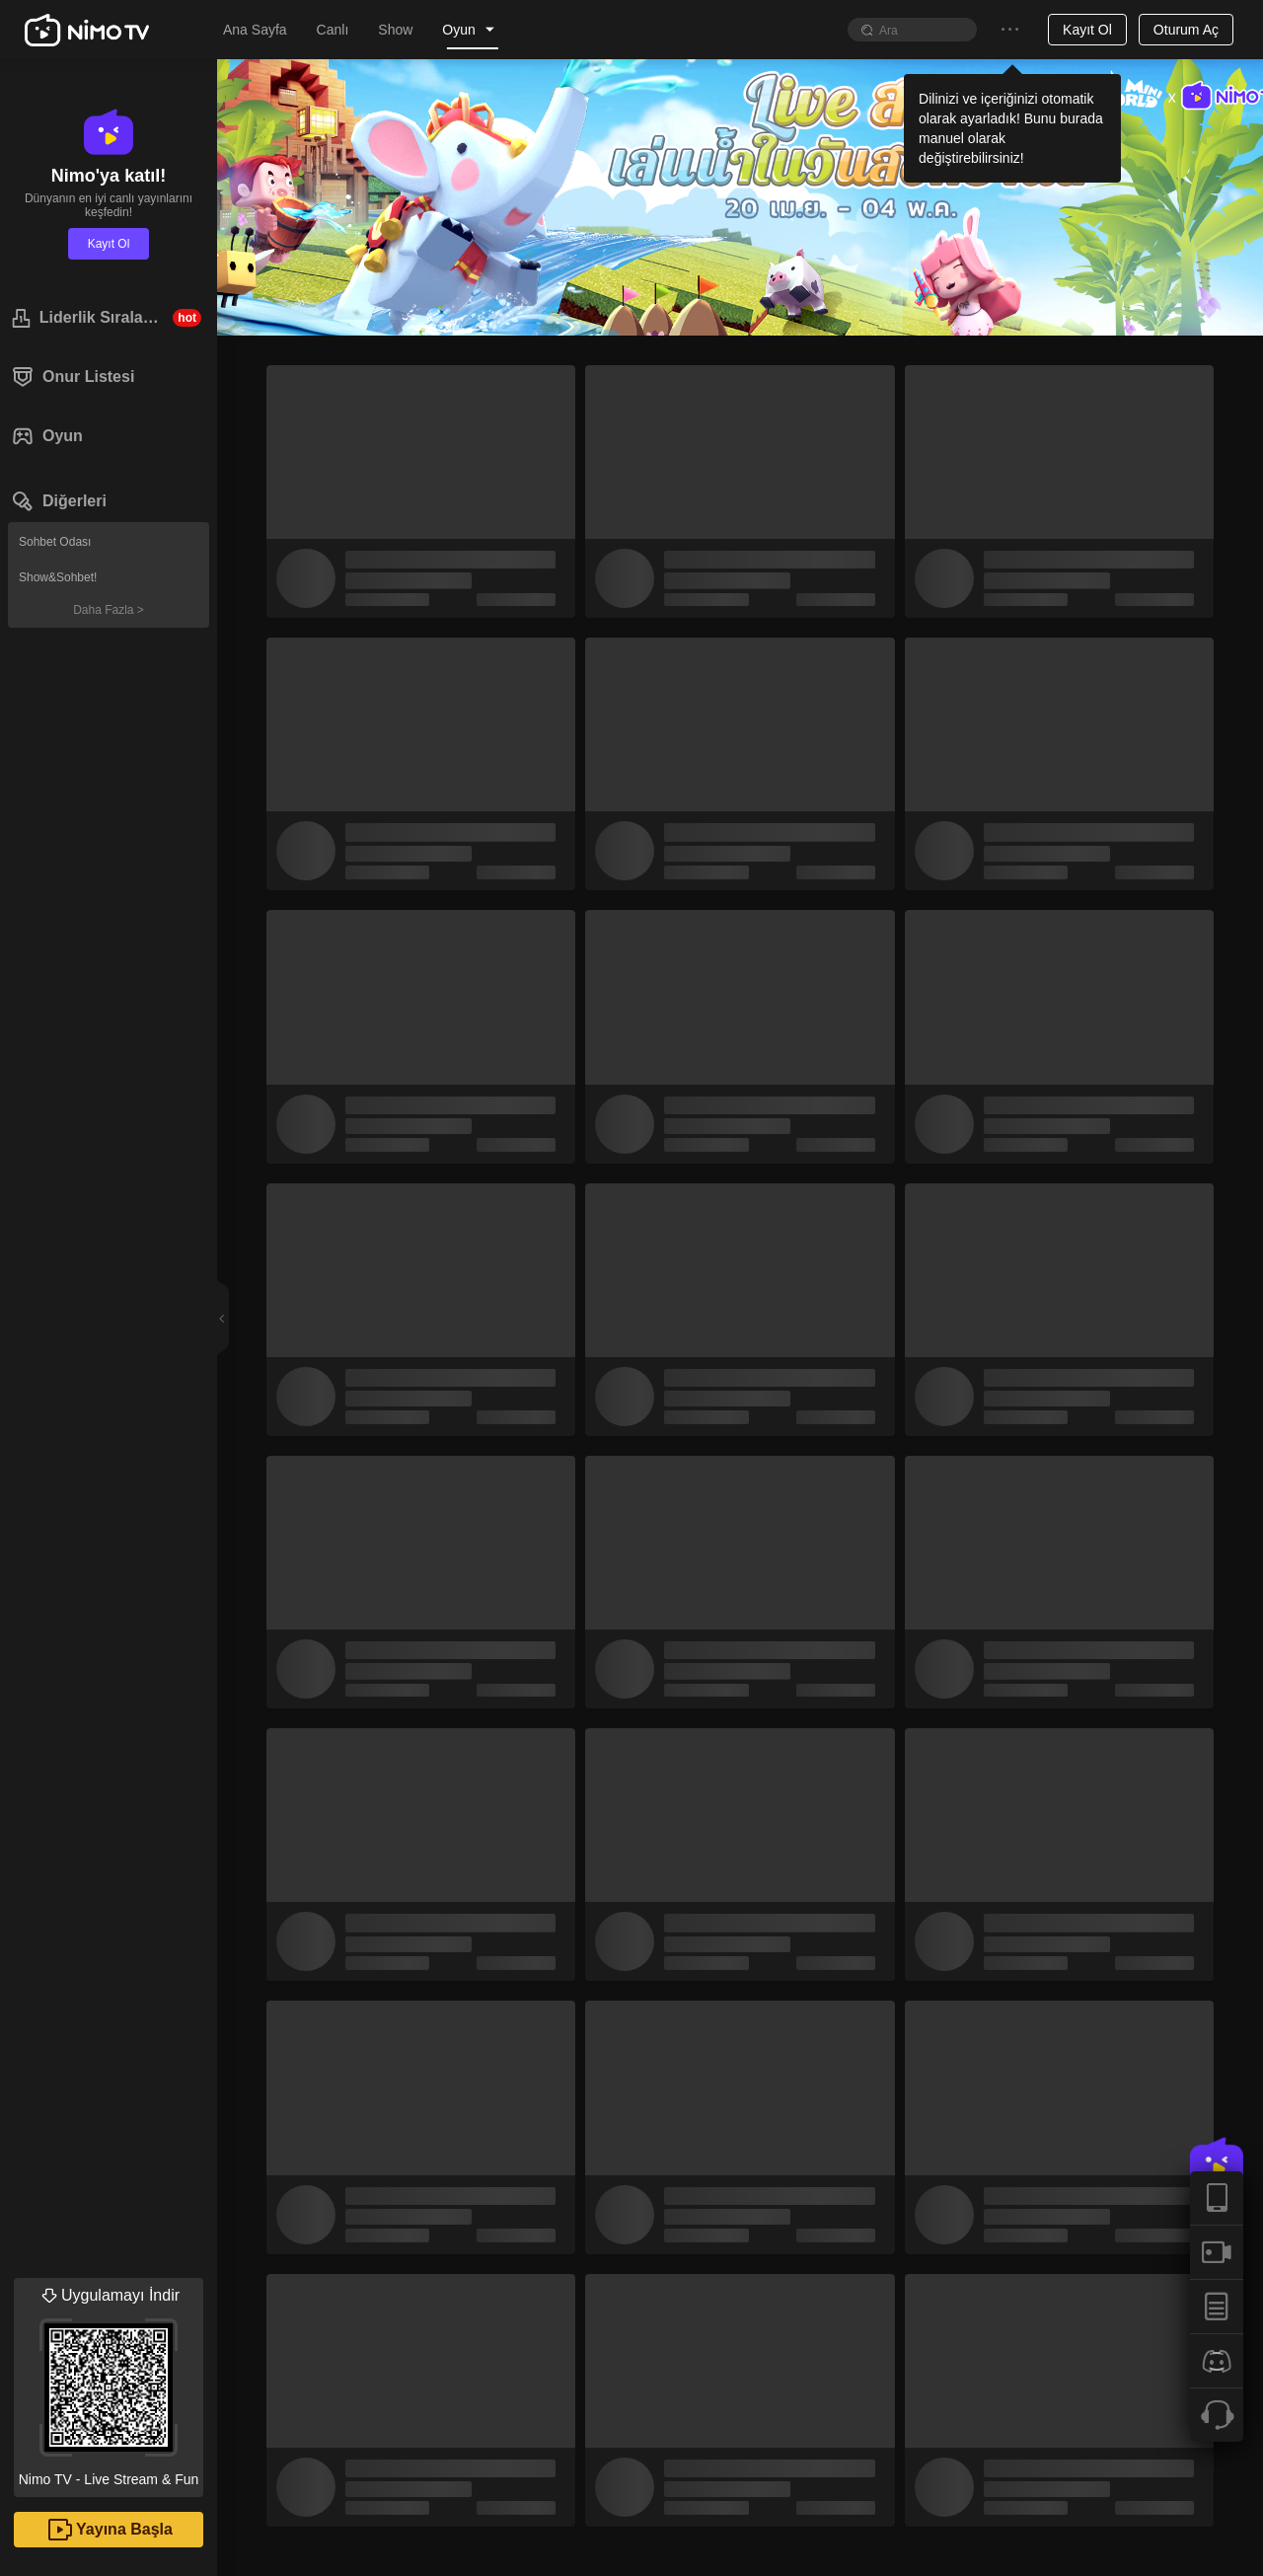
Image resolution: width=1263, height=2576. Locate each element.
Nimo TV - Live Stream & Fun (108, 2382)
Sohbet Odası (55, 542)
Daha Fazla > (108, 610)
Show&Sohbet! (58, 577)
